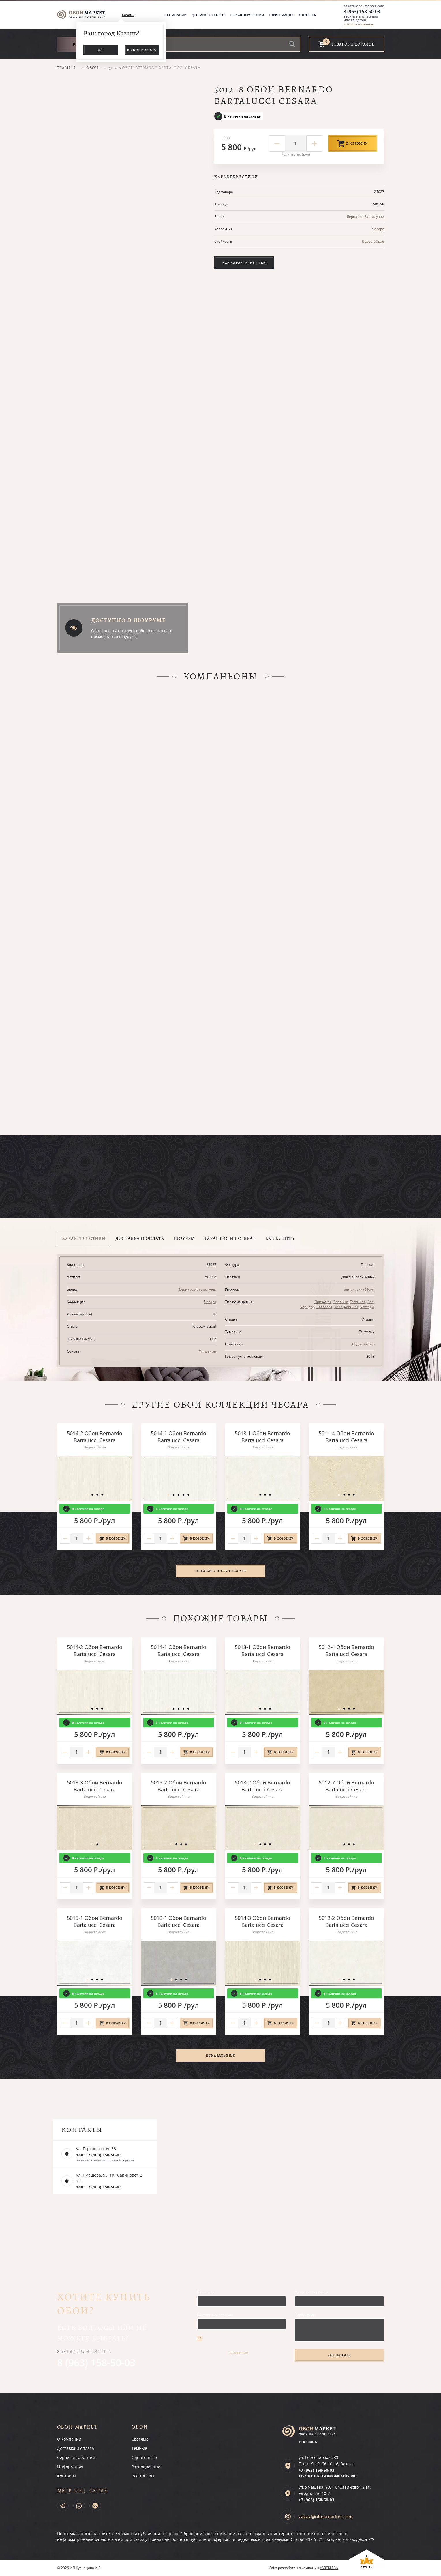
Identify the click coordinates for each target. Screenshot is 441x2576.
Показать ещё (220, 2055)
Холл (338, 1306)
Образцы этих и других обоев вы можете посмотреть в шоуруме (131, 633)
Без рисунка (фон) (359, 1289)
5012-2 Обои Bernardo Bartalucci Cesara (346, 1921)
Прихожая (323, 1301)
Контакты (307, 15)
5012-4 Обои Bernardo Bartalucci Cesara (346, 1650)
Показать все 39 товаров (220, 1570)
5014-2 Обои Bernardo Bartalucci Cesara (94, 1437)
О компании (175, 15)
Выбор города (141, 49)
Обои (92, 68)
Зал (370, 1301)
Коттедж (367, 1306)
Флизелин (207, 1351)
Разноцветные (146, 2466)
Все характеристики (244, 262)
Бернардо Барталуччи (365, 216)
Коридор (307, 1306)
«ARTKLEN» (329, 2567)
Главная (66, 68)
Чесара (378, 228)
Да (100, 49)
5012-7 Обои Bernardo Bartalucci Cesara (346, 1786)
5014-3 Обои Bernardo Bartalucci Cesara (262, 1921)
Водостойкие (373, 241)
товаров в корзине (352, 44)
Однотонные (144, 2457)
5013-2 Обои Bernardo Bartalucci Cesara (262, 1786)
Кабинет (351, 1306)
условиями (239, 2352)
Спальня (340, 1301)
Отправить (339, 2355)
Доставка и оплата (209, 15)
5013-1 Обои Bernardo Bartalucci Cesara (262, 1437)
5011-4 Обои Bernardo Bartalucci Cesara (346, 1437)
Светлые (140, 2439)
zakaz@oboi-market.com (364, 5)
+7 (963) (316, 2470)
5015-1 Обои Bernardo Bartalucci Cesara (94, 1921)
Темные (139, 2448)
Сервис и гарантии (247, 15)
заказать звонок (358, 24)
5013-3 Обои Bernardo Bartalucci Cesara (94, 1786)
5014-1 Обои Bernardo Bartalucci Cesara (178, 1437)
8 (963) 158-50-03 (362, 11)
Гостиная (358, 1301)
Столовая (324, 1306)
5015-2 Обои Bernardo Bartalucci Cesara (178, 1786)
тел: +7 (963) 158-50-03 (98, 2155)
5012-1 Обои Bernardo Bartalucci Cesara (178, 1921)
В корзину (352, 143)
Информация (281, 15)
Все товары (143, 2476)
